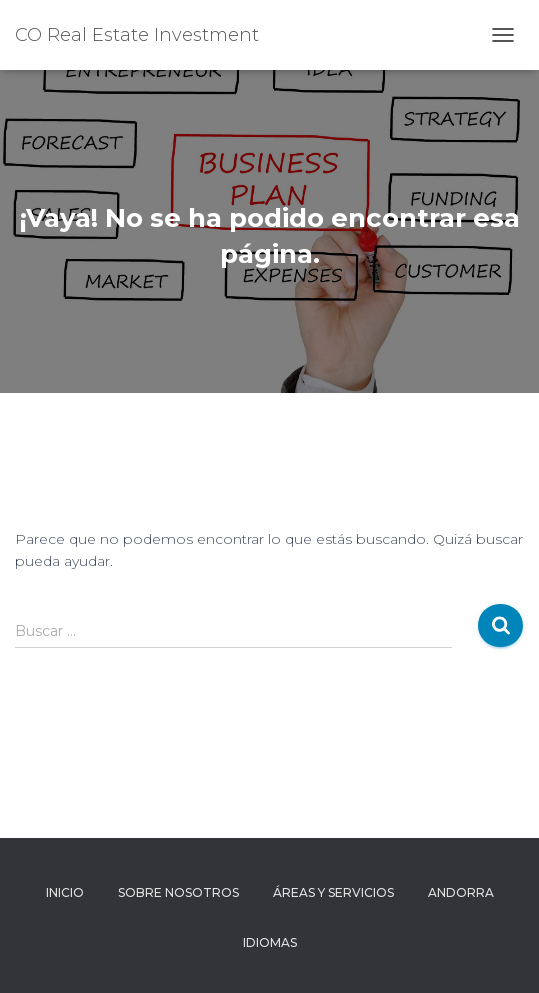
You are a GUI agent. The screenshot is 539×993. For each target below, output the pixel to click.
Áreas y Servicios (333, 892)
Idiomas (270, 942)
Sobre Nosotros (178, 892)
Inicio (65, 892)
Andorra (461, 892)
